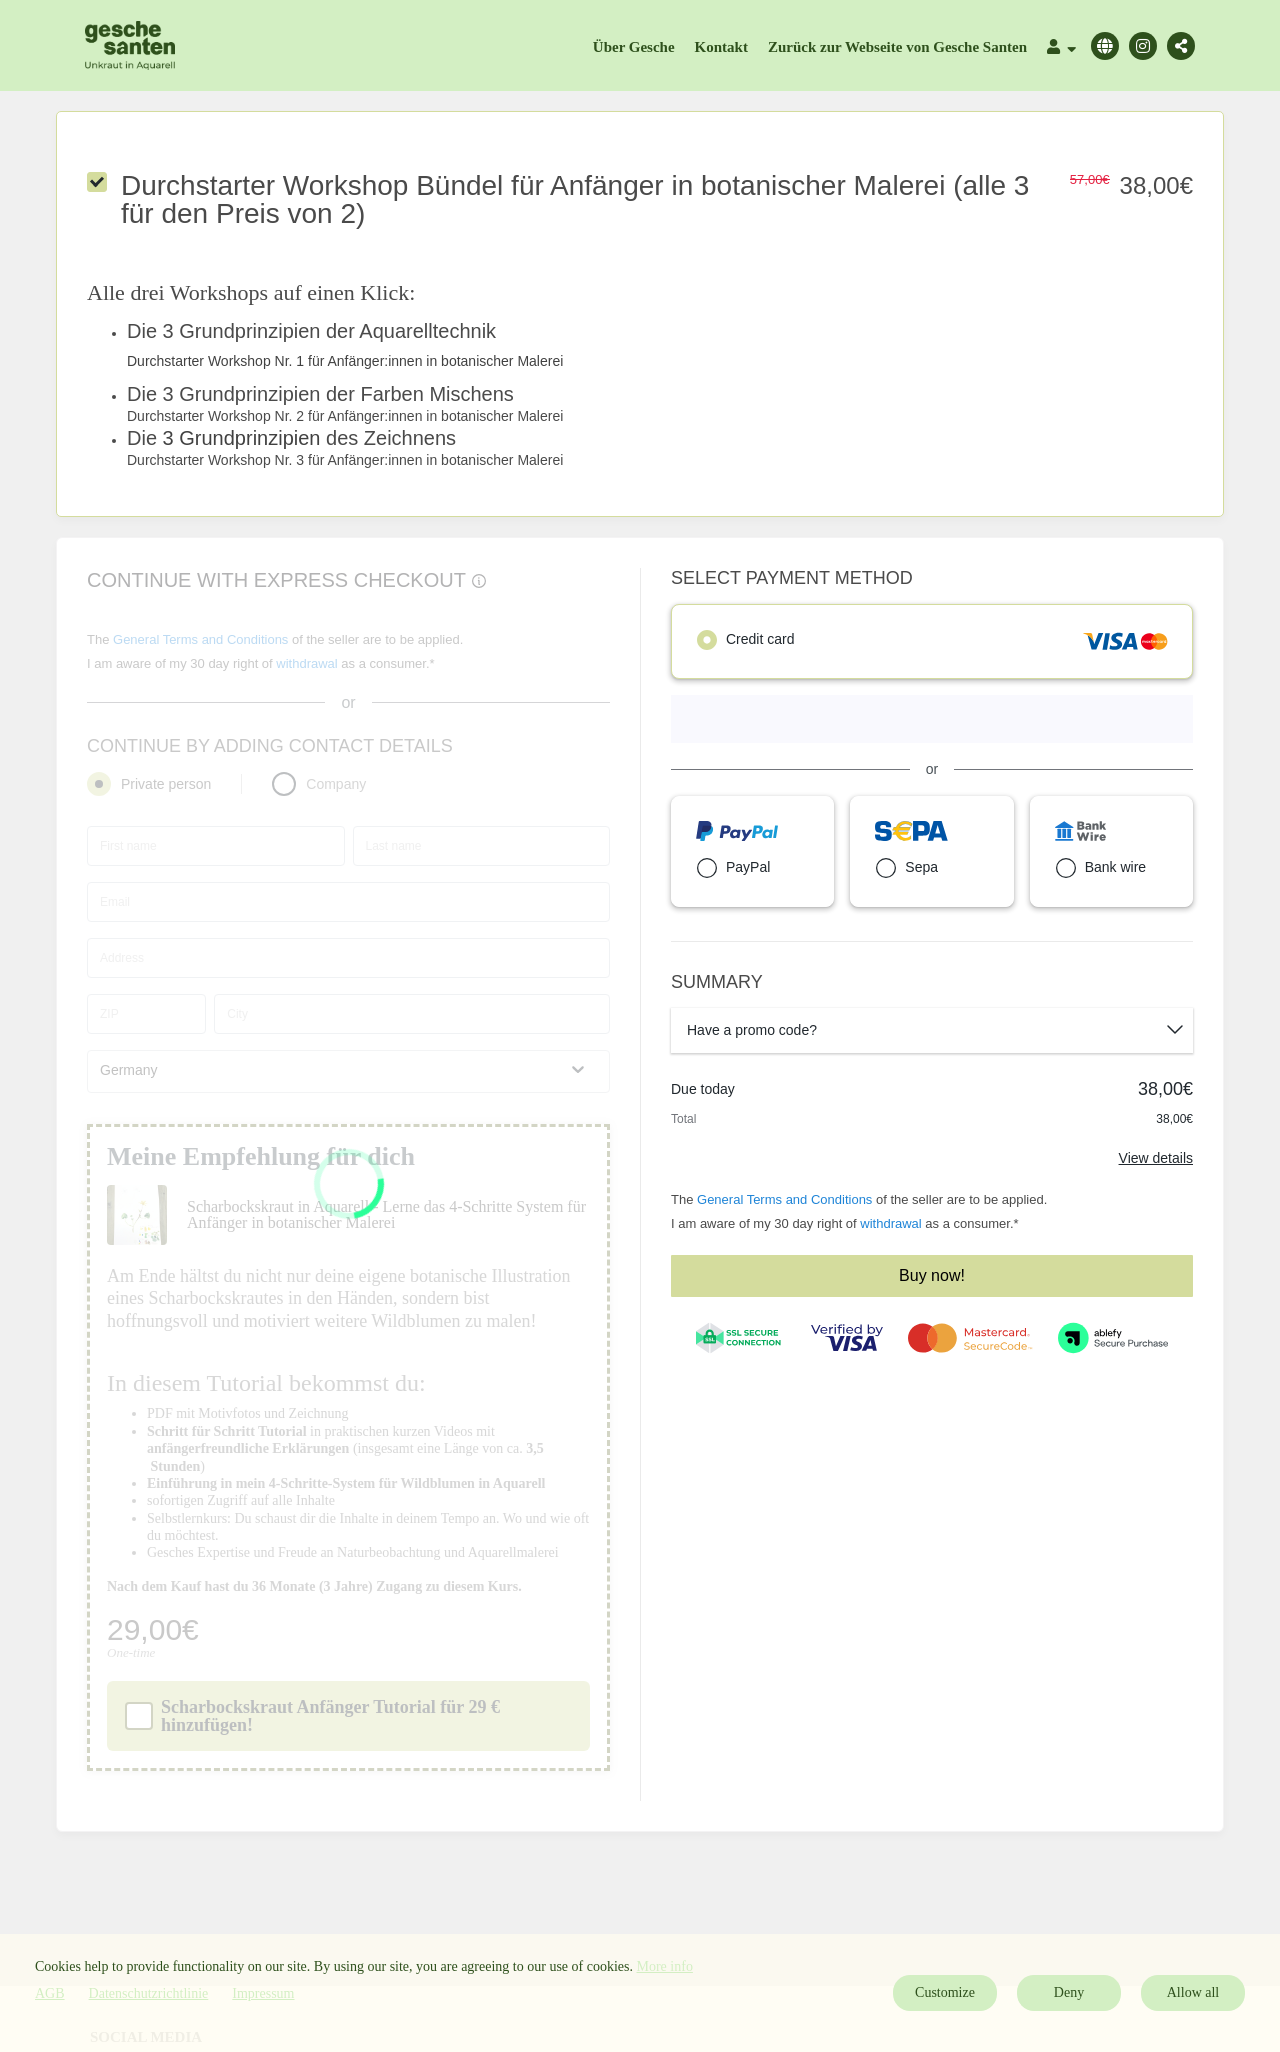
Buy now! (932, 1275)
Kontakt (721, 47)
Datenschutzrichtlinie (149, 1993)
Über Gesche (634, 47)
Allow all (1193, 1992)
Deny (1069, 1992)
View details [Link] (1156, 1158)
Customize (945, 1992)
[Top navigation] (1061, 49)
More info (665, 1966)
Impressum (263, 1993)
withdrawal (890, 1223)
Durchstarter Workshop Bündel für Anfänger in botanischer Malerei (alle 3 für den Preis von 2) (575, 200)
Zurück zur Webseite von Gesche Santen (897, 47)
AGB (50, 1993)
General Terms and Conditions (784, 1199)
